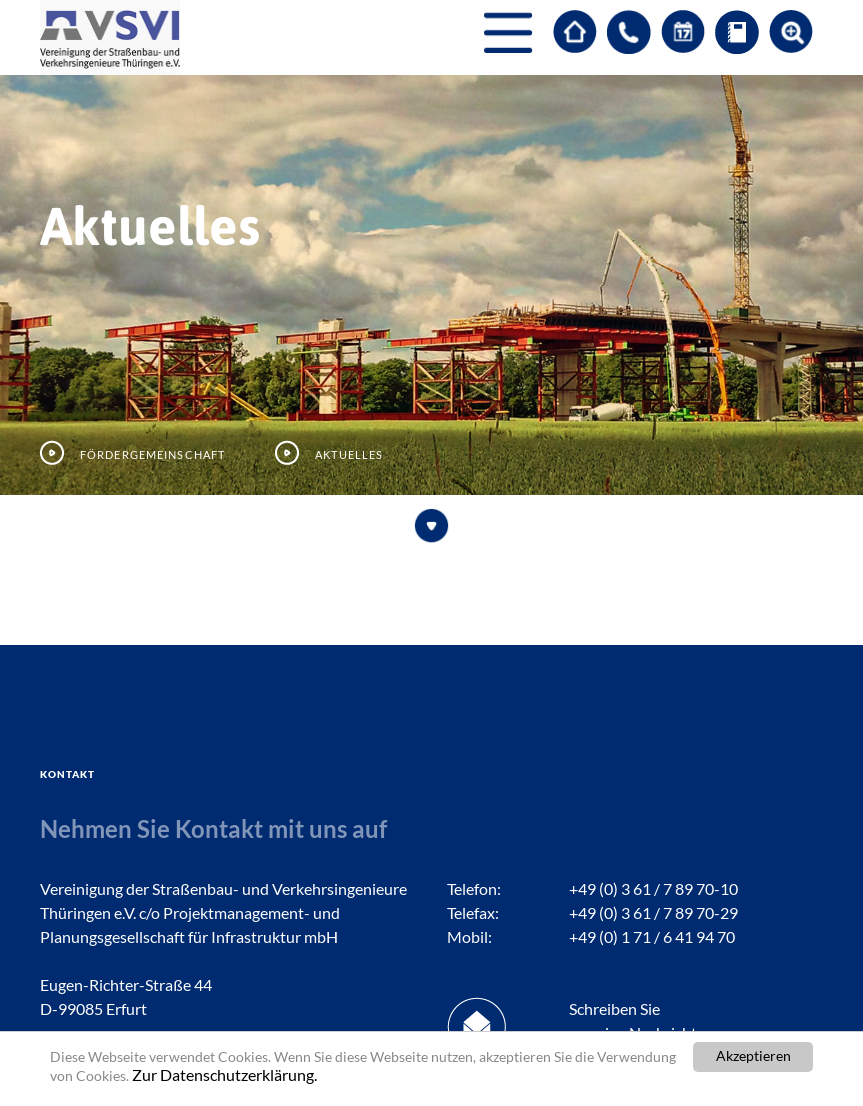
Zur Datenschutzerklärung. (224, 1074)
